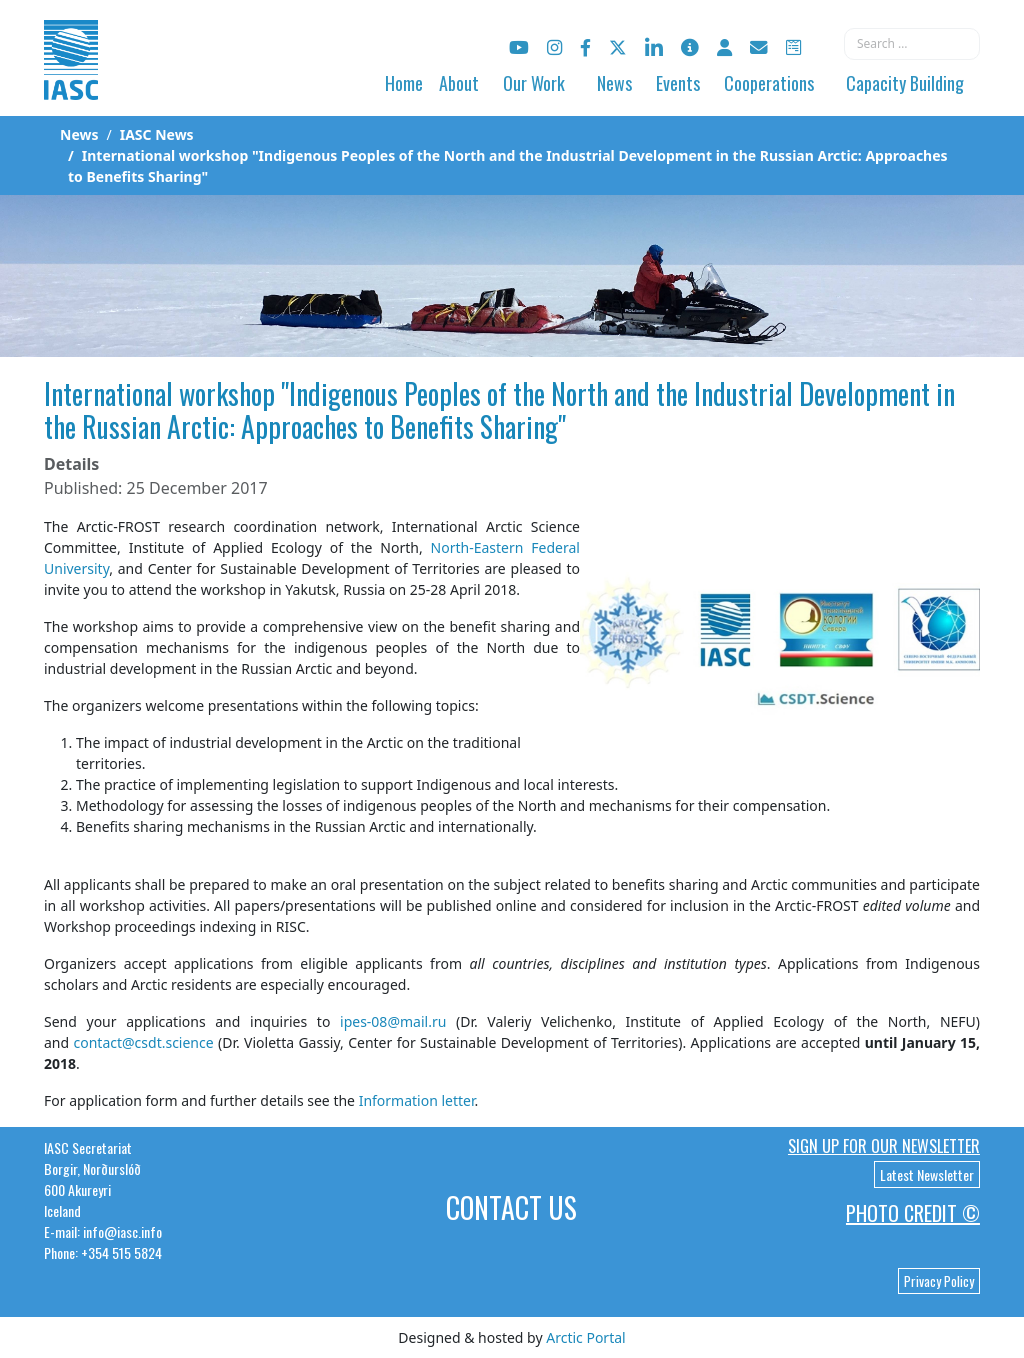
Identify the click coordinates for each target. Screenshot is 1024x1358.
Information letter (417, 1100)
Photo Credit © (913, 1213)
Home (404, 83)
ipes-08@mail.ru (393, 1021)
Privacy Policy (939, 1281)
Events (678, 83)
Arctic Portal (585, 1337)
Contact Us (511, 1207)
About (459, 83)
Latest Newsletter (927, 1174)
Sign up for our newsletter (884, 1146)
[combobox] (912, 44)
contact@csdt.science (143, 1042)
